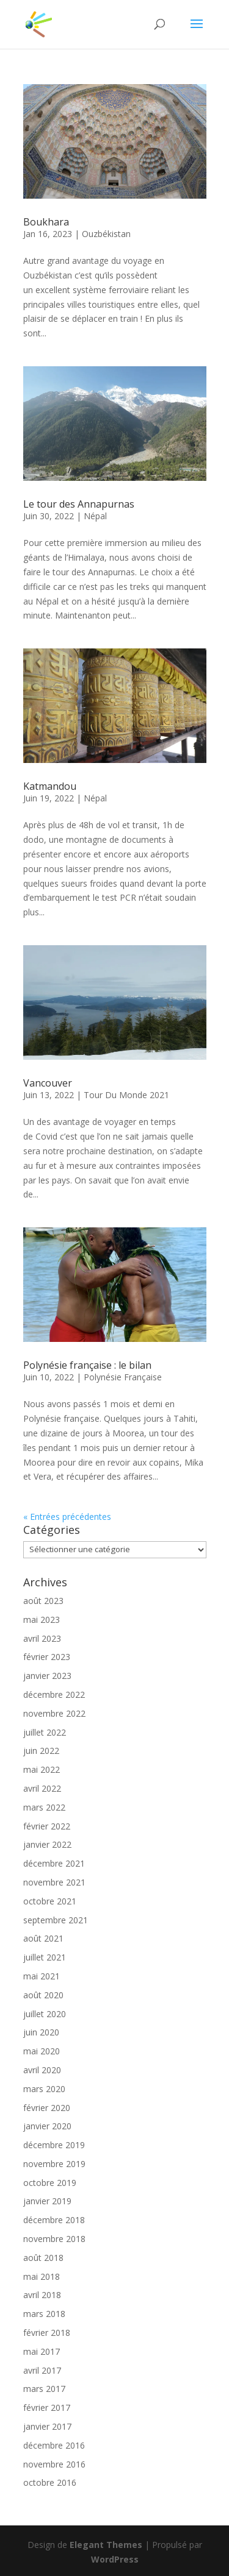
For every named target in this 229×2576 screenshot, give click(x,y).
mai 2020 (41, 2051)
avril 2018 (42, 2295)
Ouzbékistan (106, 234)
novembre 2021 (54, 1882)
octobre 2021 (49, 1901)
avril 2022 (42, 1788)
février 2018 (46, 2332)
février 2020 (46, 2107)
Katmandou (49, 786)
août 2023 (43, 1600)
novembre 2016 (54, 2464)
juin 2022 (41, 1750)
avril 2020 (42, 2070)
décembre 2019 (54, 2145)
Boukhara (46, 222)
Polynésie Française (123, 1377)
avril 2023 (42, 1638)
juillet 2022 (44, 1732)
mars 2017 (44, 2388)
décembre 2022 (54, 1694)
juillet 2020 (44, 2014)
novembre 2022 (54, 1713)
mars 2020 (44, 2089)
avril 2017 (42, 2370)
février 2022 (46, 1826)
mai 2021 (41, 1976)
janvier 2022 (47, 1844)
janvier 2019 (47, 2201)
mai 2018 (41, 2276)
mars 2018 (44, 2313)
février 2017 (46, 2407)
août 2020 (43, 1995)
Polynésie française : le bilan (88, 1365)
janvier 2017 (47, 2426)
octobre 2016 (49, 2482)
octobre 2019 (49, 2182)
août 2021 (43, 1938)
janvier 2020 (47, 2126)
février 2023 (46, 1656)
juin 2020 (41, 2032)
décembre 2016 (54, 2445)
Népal (95, 516)
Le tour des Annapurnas (78, 504)
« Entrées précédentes (67, 1516)
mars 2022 (44, 1807)
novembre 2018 (54, 2238)
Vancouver (47, 1083)
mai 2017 (41, 2351)
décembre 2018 (54, 2220)
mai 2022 (41, 1769)
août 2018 (43, 2257)
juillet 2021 (44, 1957)
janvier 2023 (47, 1675)
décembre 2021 (54, 1863)
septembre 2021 (55, 1920)
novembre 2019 (54, 2164)
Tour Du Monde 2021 (126, 1095)
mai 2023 (41, 1619)
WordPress (115, 2559)
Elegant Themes (106, 2544)
